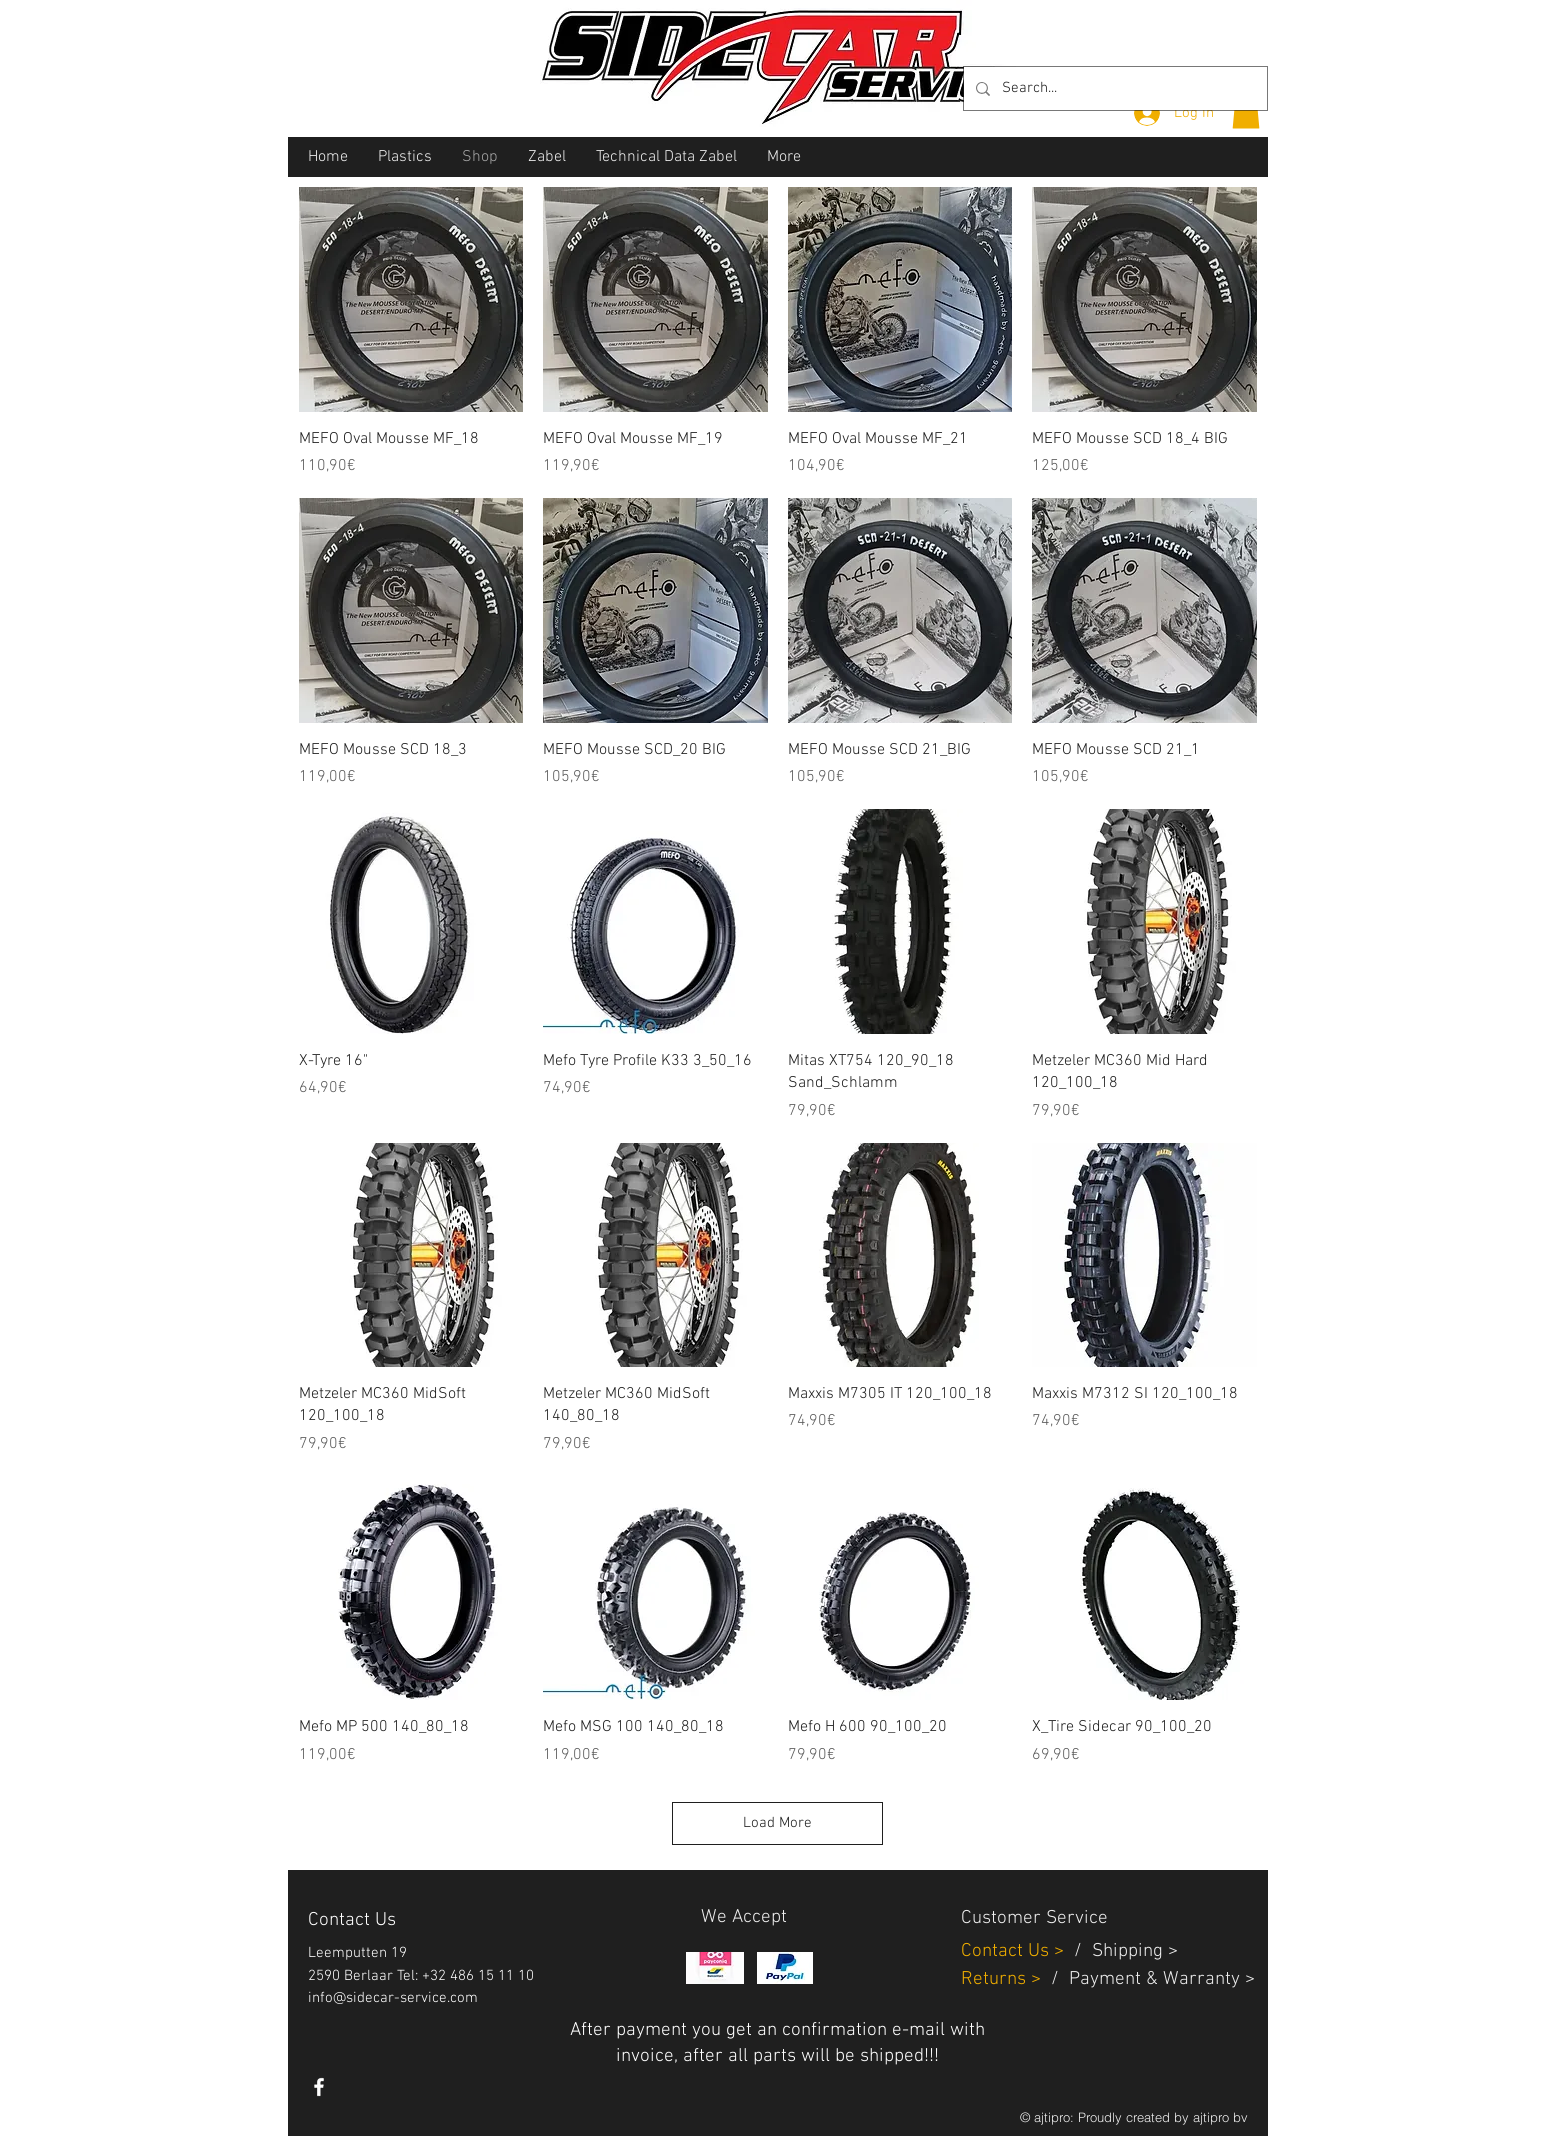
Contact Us (1007, 1951)
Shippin (1122, 1951)
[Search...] (1113, 88)
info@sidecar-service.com (393, 1998)
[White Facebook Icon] (319, 2087)
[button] (1246, 111)
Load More (777, 1823)
